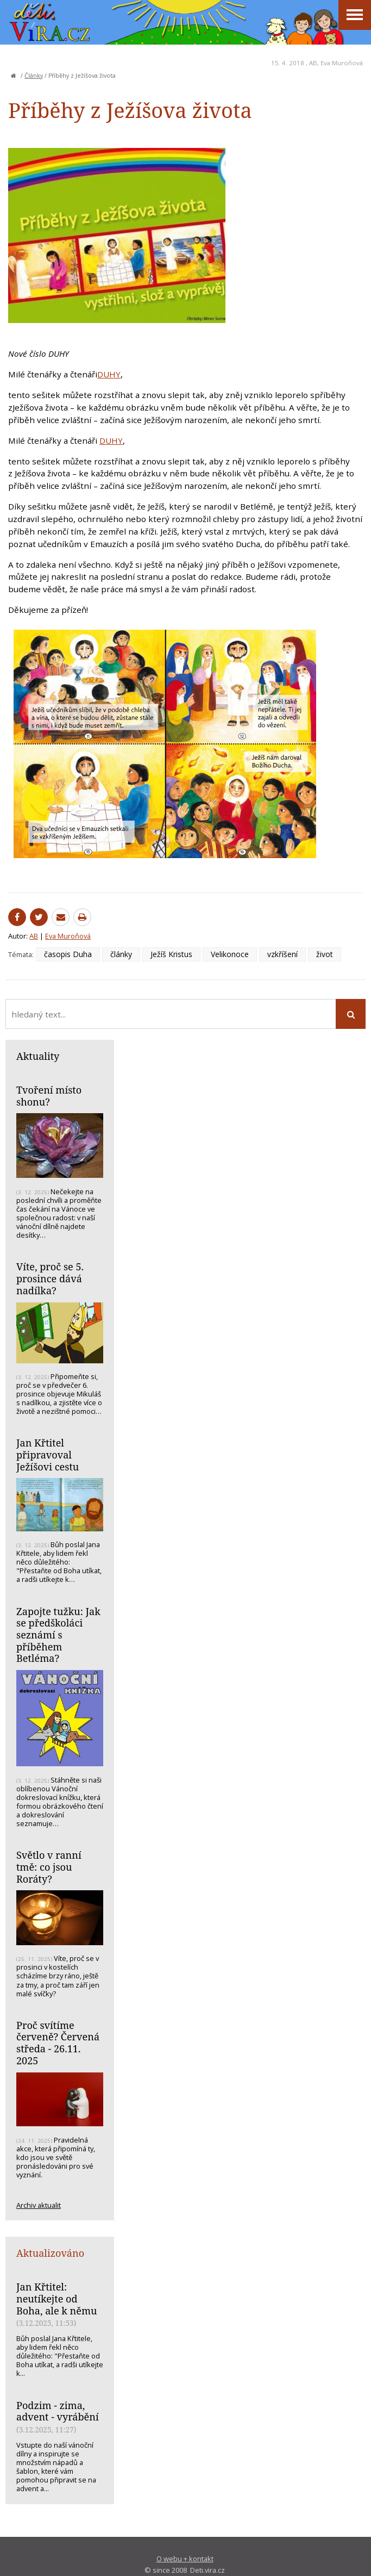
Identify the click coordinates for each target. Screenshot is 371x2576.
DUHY (109, 374)
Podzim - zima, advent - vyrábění (57, 2411)
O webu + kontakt (184, 2558)
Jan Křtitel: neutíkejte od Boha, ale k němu (56, 2298)
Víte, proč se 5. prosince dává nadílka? (50, 1278)
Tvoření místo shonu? (48, 1095)
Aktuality (37, 1056)
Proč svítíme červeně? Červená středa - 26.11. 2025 (57, 2043)
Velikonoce (230, 954)
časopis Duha (68, 954)
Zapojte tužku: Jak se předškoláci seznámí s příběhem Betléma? (58, 1635)
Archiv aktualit (38, 2205)
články (121, 954)
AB (313, 63)
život (324, 954)
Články (33, 75)
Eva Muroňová (341, 63)
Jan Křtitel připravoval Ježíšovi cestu (47, 1454)
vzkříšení (282, 954)
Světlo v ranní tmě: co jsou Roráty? (48, 1866)
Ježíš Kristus (171, 954)
